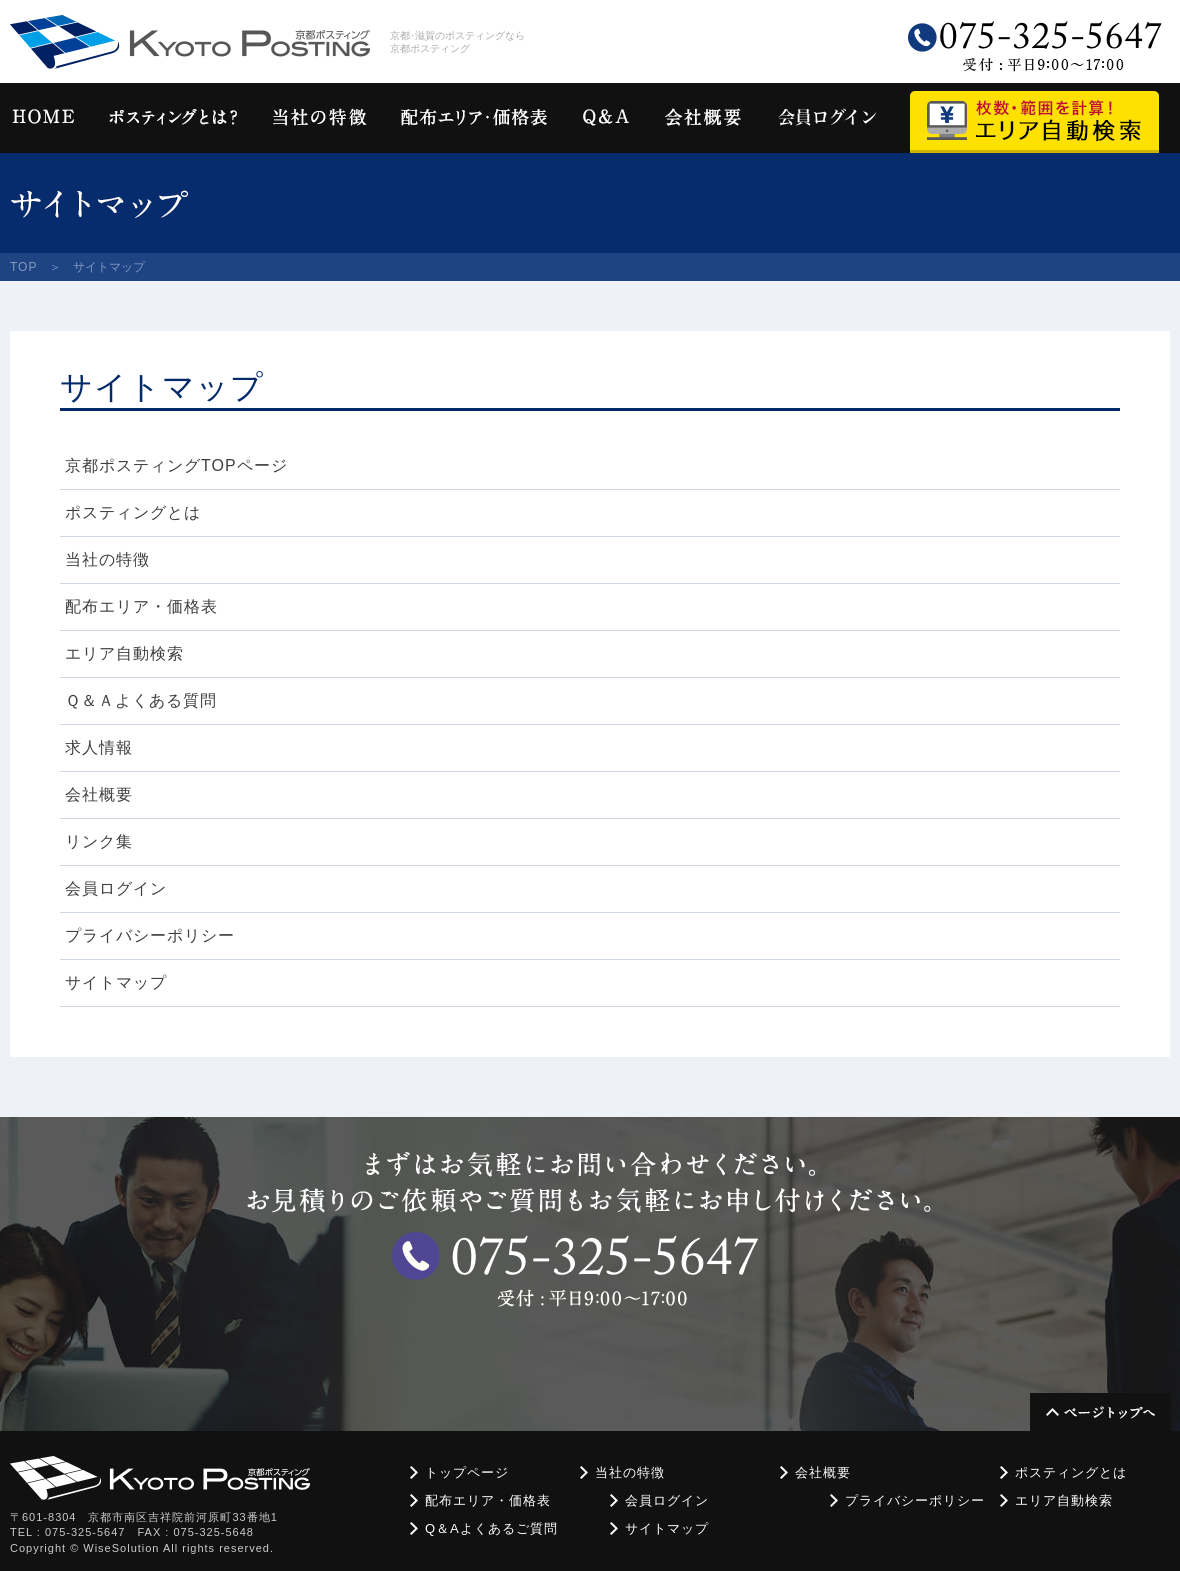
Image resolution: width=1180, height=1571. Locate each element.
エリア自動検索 (124, 653)
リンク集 (99, 841)
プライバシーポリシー (150, 935)
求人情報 (99, 747)
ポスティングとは (133, 512)
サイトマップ (116, 982)
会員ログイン (116, 888)
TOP (23, 267)
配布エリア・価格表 (141, 606)
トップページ (467, 1472)
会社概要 (99, 794)
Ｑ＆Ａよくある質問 (141, 700)
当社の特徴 (107, 559)
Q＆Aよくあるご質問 (491, 1528)
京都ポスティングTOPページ (176, 465)
